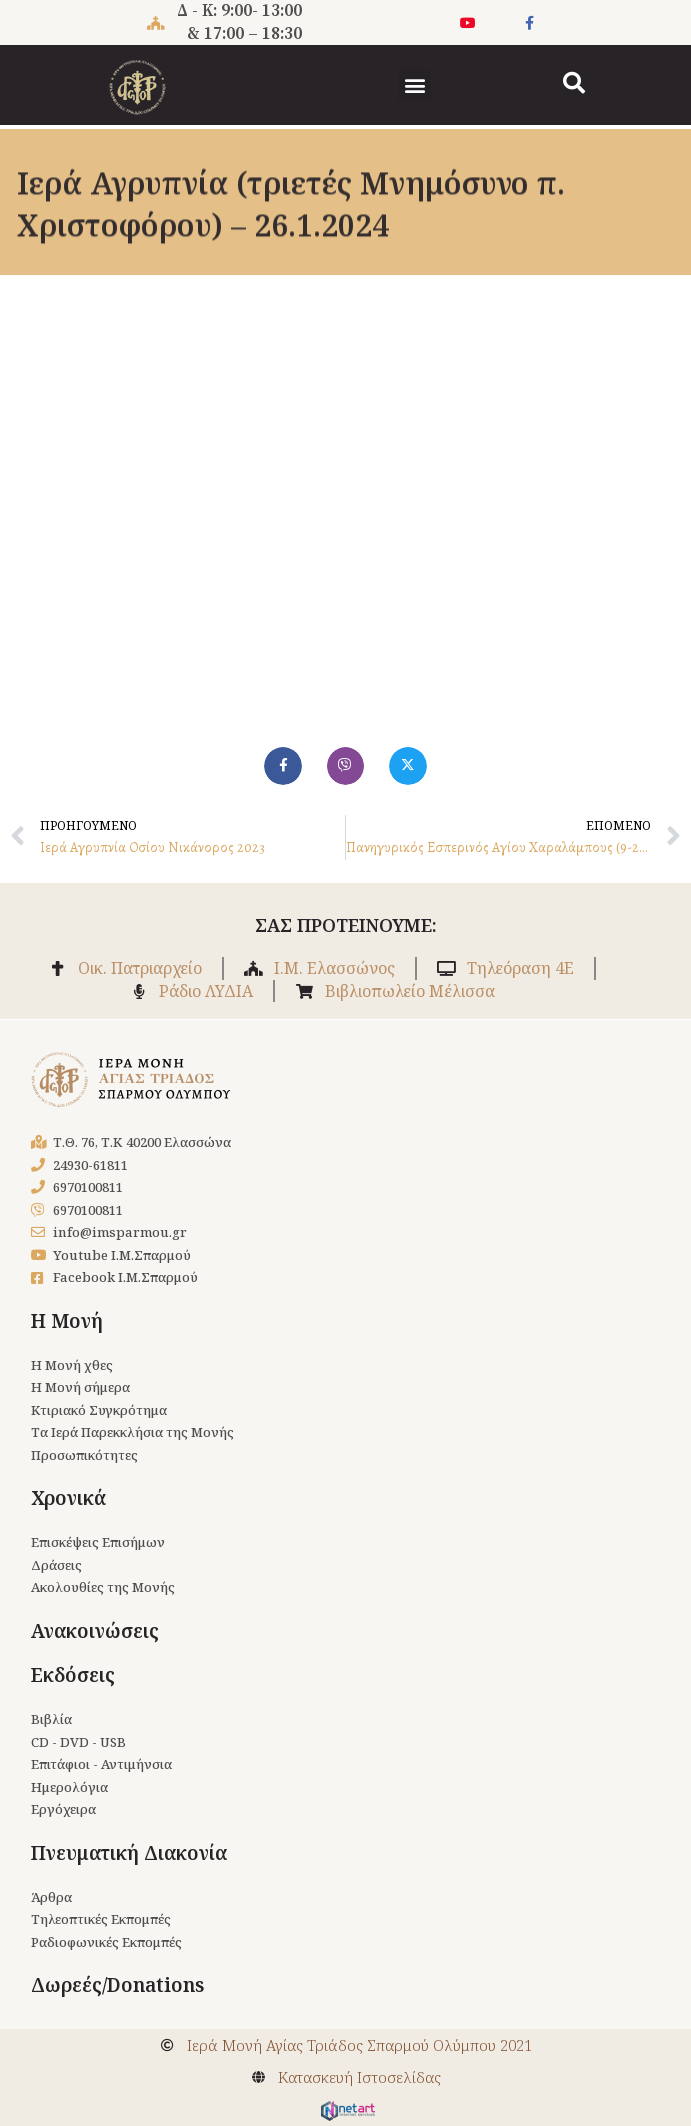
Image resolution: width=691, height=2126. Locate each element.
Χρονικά (68, 1498)
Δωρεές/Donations (117, 1985)
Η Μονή (67, 1321)
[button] (414, 85)
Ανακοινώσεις (95, 1631)
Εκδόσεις (73, 1675)
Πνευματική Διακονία (129, 1853)
